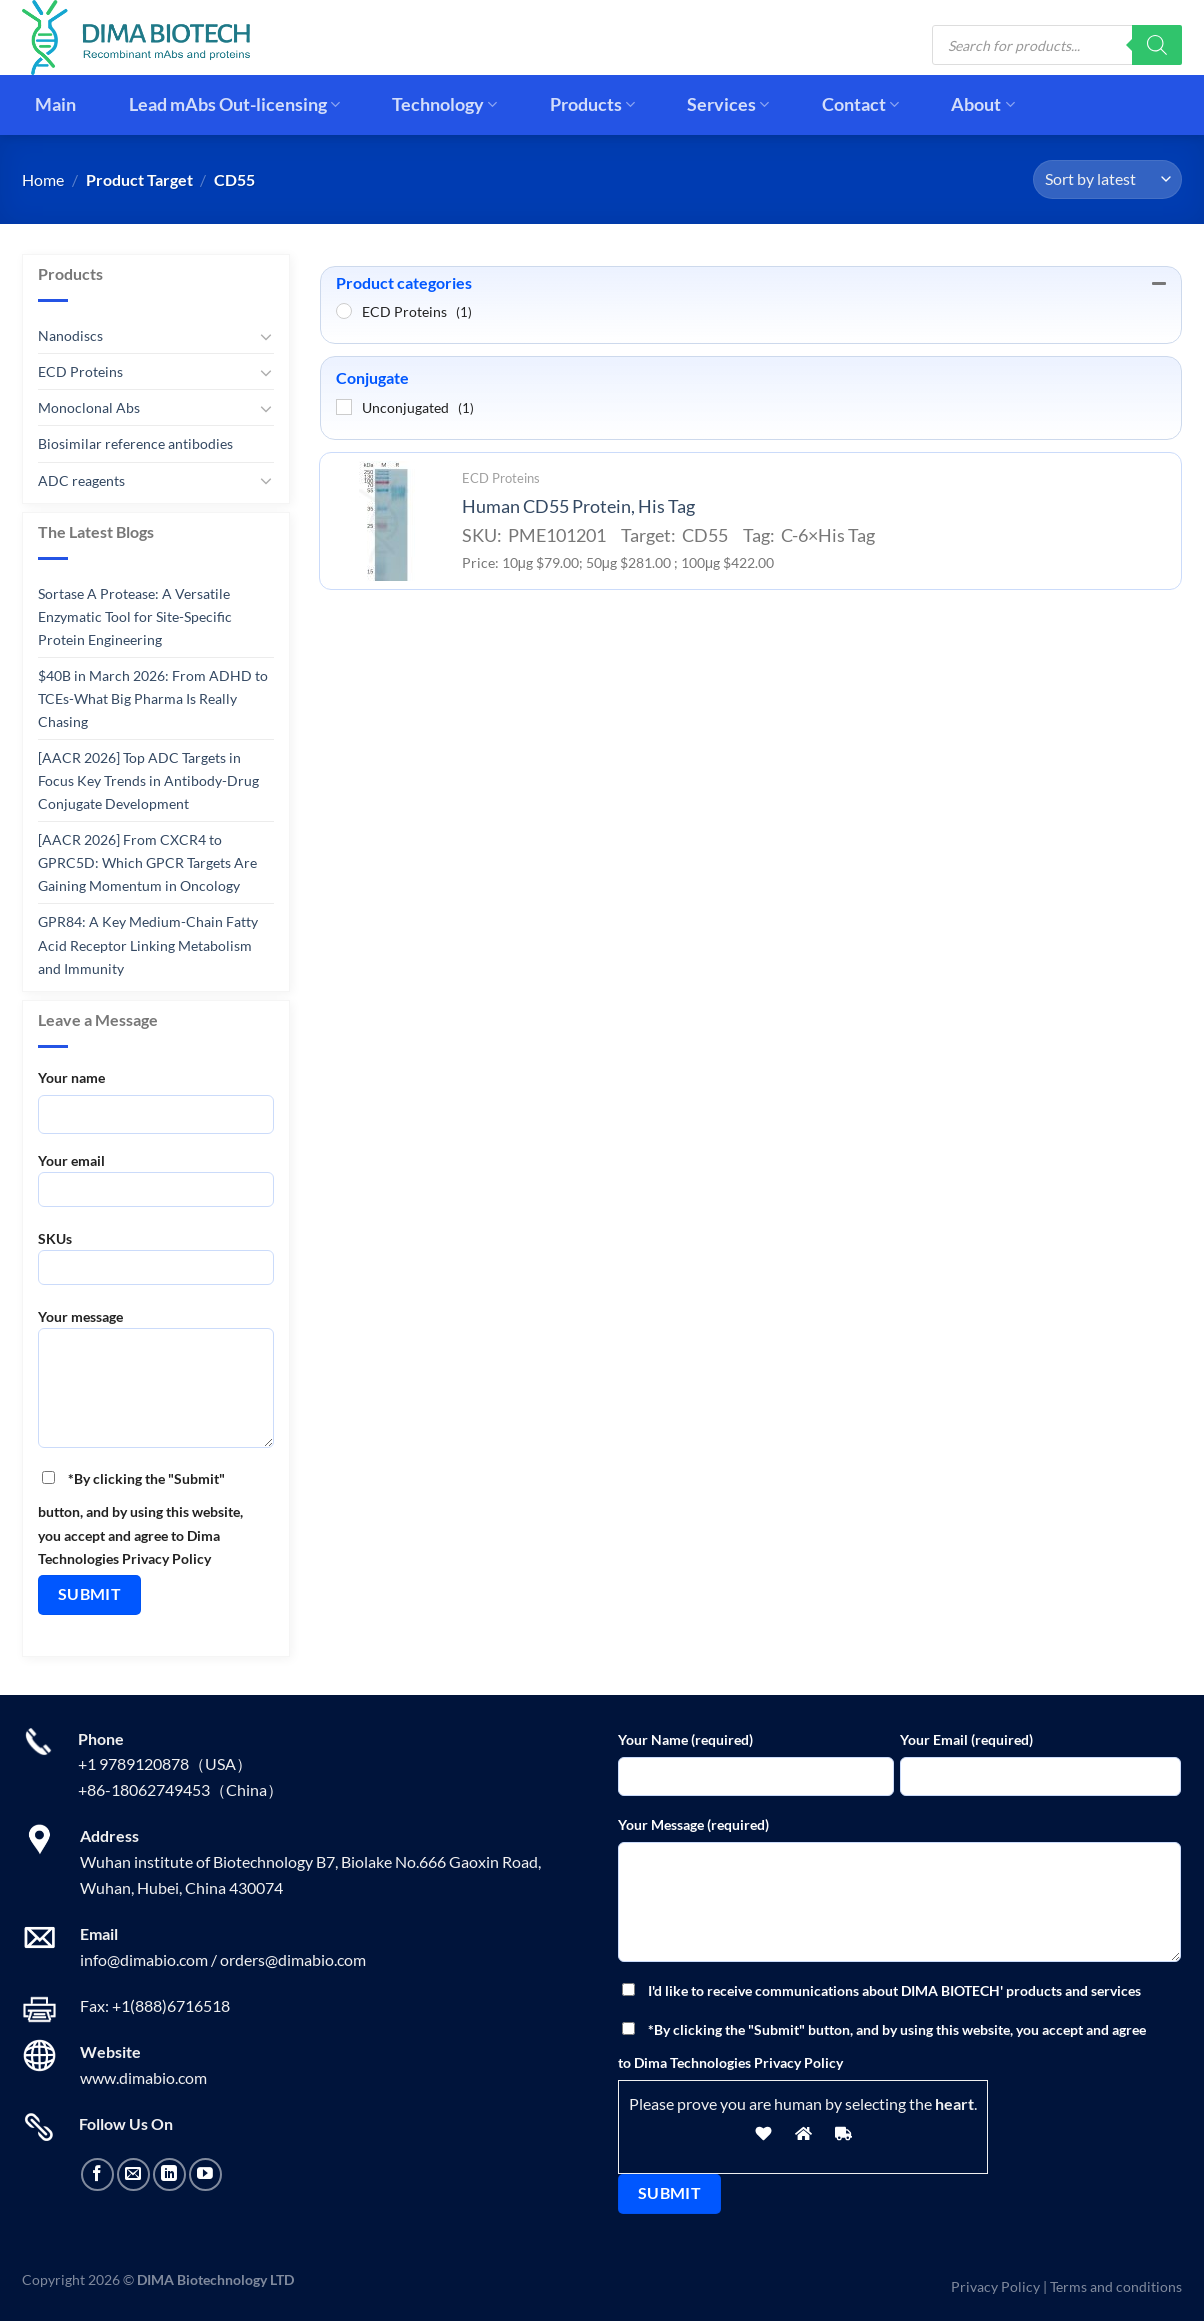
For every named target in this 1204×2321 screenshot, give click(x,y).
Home (43, 179)
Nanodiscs (70, 335)
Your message (156, 1385)
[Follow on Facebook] (97, 2174)
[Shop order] (1107, 179)
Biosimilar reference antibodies (135, 443)
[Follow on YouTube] (205, 2174)
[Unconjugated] (344, 407)
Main (55, 104)
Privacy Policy (995, 2286)
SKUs (156, 1264)
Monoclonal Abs (89, 407)
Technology (444, 104)
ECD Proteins (80, 371)
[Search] (1157, 45)
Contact (860, 104)
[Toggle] (266, 336)
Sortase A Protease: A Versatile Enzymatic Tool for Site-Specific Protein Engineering (135, 616)
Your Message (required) (693, 1824)
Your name (71, 1077)
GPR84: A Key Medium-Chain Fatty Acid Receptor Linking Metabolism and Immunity (148, 944)
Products (592, 104)
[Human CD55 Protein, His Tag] (385, 521)
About (982, 104)
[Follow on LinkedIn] (169, 2174)
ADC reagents (81, 479)
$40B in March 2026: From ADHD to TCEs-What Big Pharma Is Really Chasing (153, 698)
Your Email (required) (966, 1739)
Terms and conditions (1116, 2286)
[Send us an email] (133, 2174)
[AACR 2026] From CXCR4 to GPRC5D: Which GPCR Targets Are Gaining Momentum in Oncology (147, 862)
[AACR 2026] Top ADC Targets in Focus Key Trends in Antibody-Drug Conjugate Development (148, 780)
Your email (156, 1186)
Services (728, 104)
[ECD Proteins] (344, 311)
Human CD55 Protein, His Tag (578, 506)
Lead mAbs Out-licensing (234, 104)
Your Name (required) (685, 1739)
